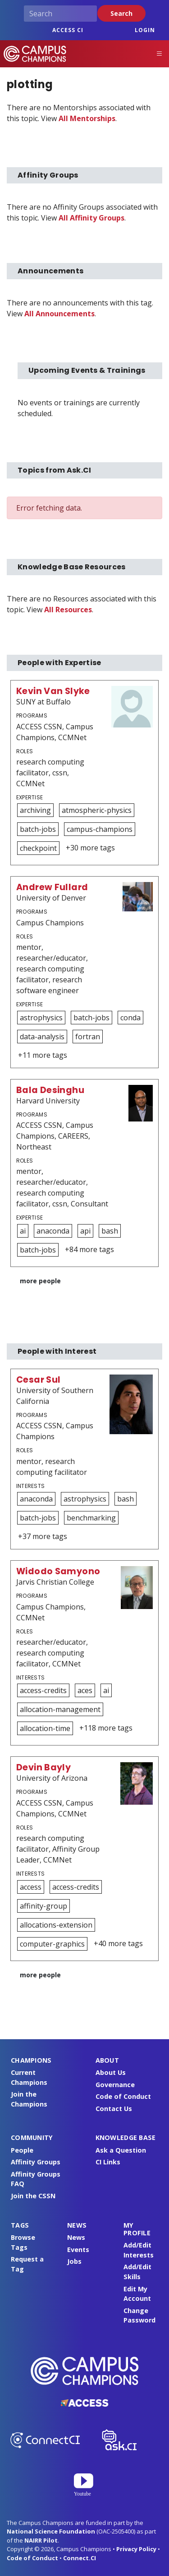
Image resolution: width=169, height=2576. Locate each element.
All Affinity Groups (91, 218)
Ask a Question (121, 2150)
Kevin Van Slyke (53, 691)
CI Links (108, 2162)
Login (145, 30)
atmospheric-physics (97, 810)
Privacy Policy (136, 2549)
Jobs (74, 2261)
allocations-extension (56, 1925)
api (85, 1231)
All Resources (68, 610)
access (30, 1887)
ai (23, 1231)
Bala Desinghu (50, 1090)
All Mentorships (87, 118)
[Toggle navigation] (159, 53)
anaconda (53, 1231)
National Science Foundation (51, 2531)
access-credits (43, 1690)
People (22, 2150)
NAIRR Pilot (41, 2540)
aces (85, 1690)
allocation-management (60, 1709)
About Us (111, 2072)
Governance (115, 2084)
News (76, 2237)
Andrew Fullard (52, 887)
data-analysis (42, 1037)
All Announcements (59, 314)
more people (40, 1280)
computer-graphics (52, 1944)
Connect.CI (79, 2558)
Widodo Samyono (58, 1571)
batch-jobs (38, 829)
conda (130, 1018)
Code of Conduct (123, 2096)
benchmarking (91, 1518)
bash (109, 1231)
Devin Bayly (43, 1767)
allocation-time (45, 1728)
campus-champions (99, 829)
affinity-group (43, 1906)
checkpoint (38, 848)
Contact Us (114, 2108)
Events (78, 2249)
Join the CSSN (33, 2195)
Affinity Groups (35, 2162)
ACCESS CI (67, 30)
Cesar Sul (38, 1380)
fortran (87, 1037)
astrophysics (41, 1018)
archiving (35, 810)
